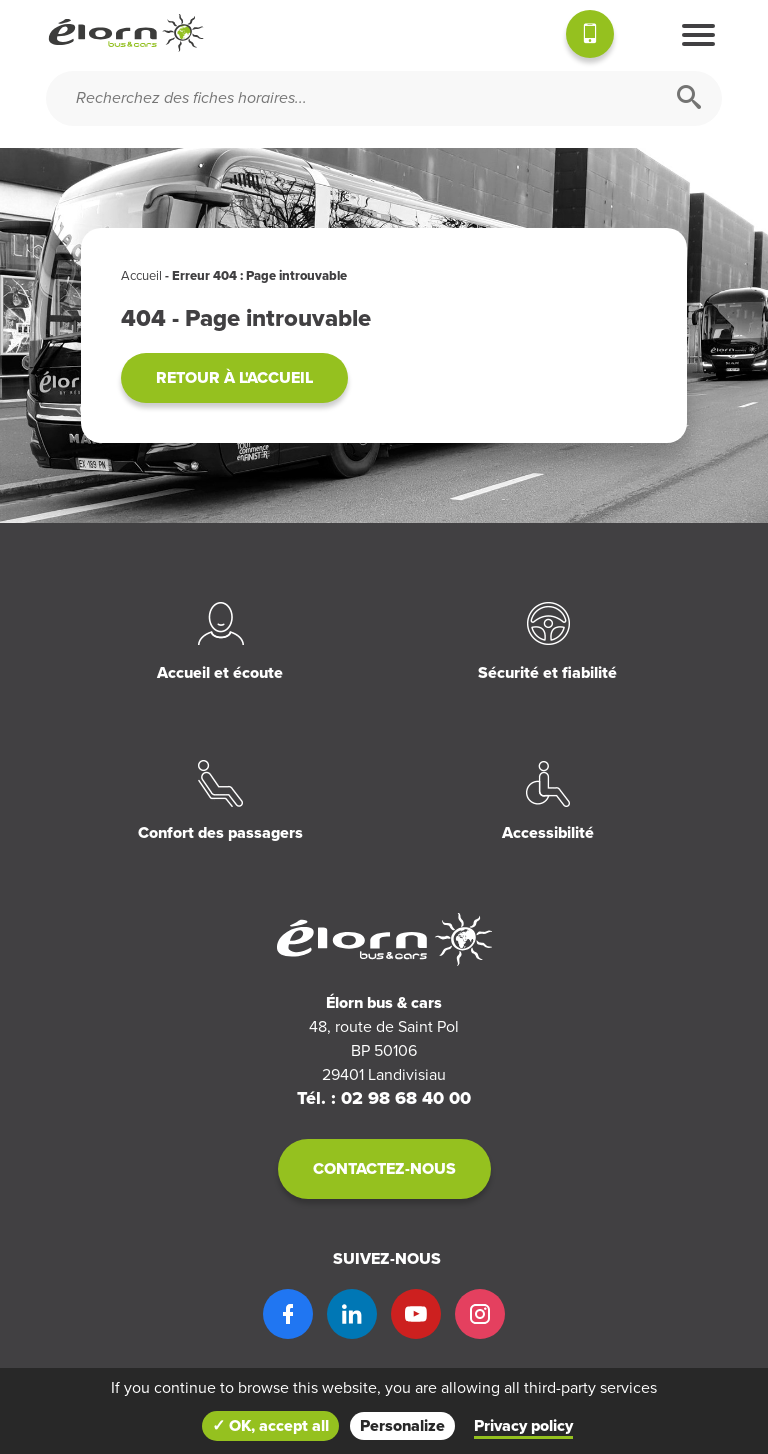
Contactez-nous (384, 1169)
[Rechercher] (689, 98)
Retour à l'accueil (234, 378)
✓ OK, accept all (270, 1426)
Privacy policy (523, 1426)
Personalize (402, 1426)
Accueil (141, 276)
